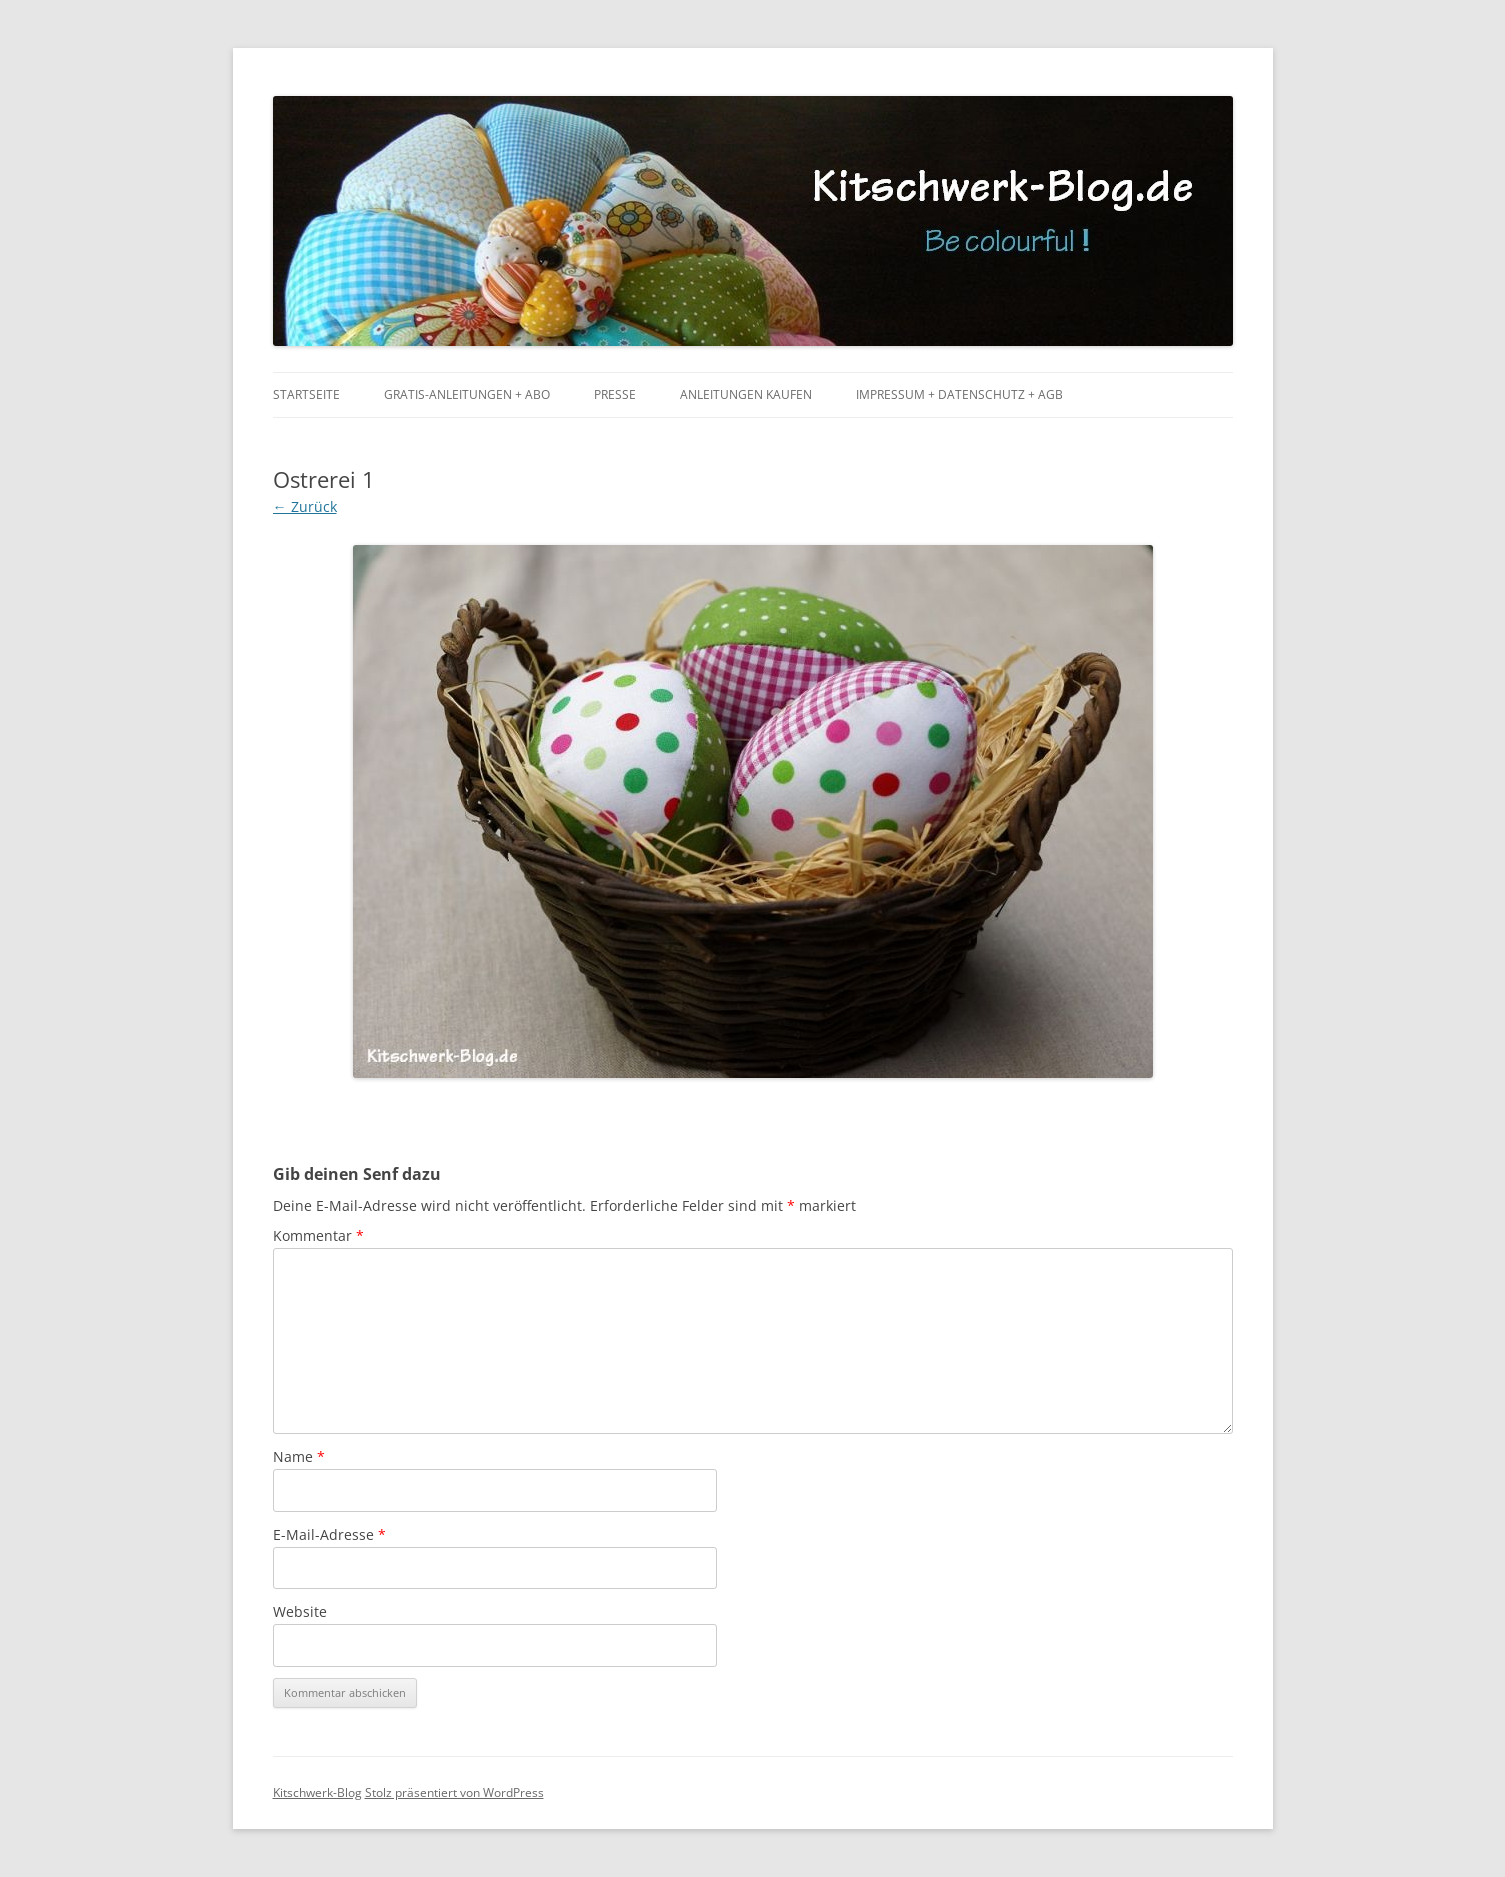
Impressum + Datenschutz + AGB (959, 394)
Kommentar (318, 1235)
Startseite (306, 394)
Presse (615, 394)
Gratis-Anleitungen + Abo (467, 394)
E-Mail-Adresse (329, 1534)
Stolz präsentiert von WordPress (454, 1792)
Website (300, 1611)
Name (299, 1456)
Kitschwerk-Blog (317, 1792)
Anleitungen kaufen (746, 394)
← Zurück (305, 506)
